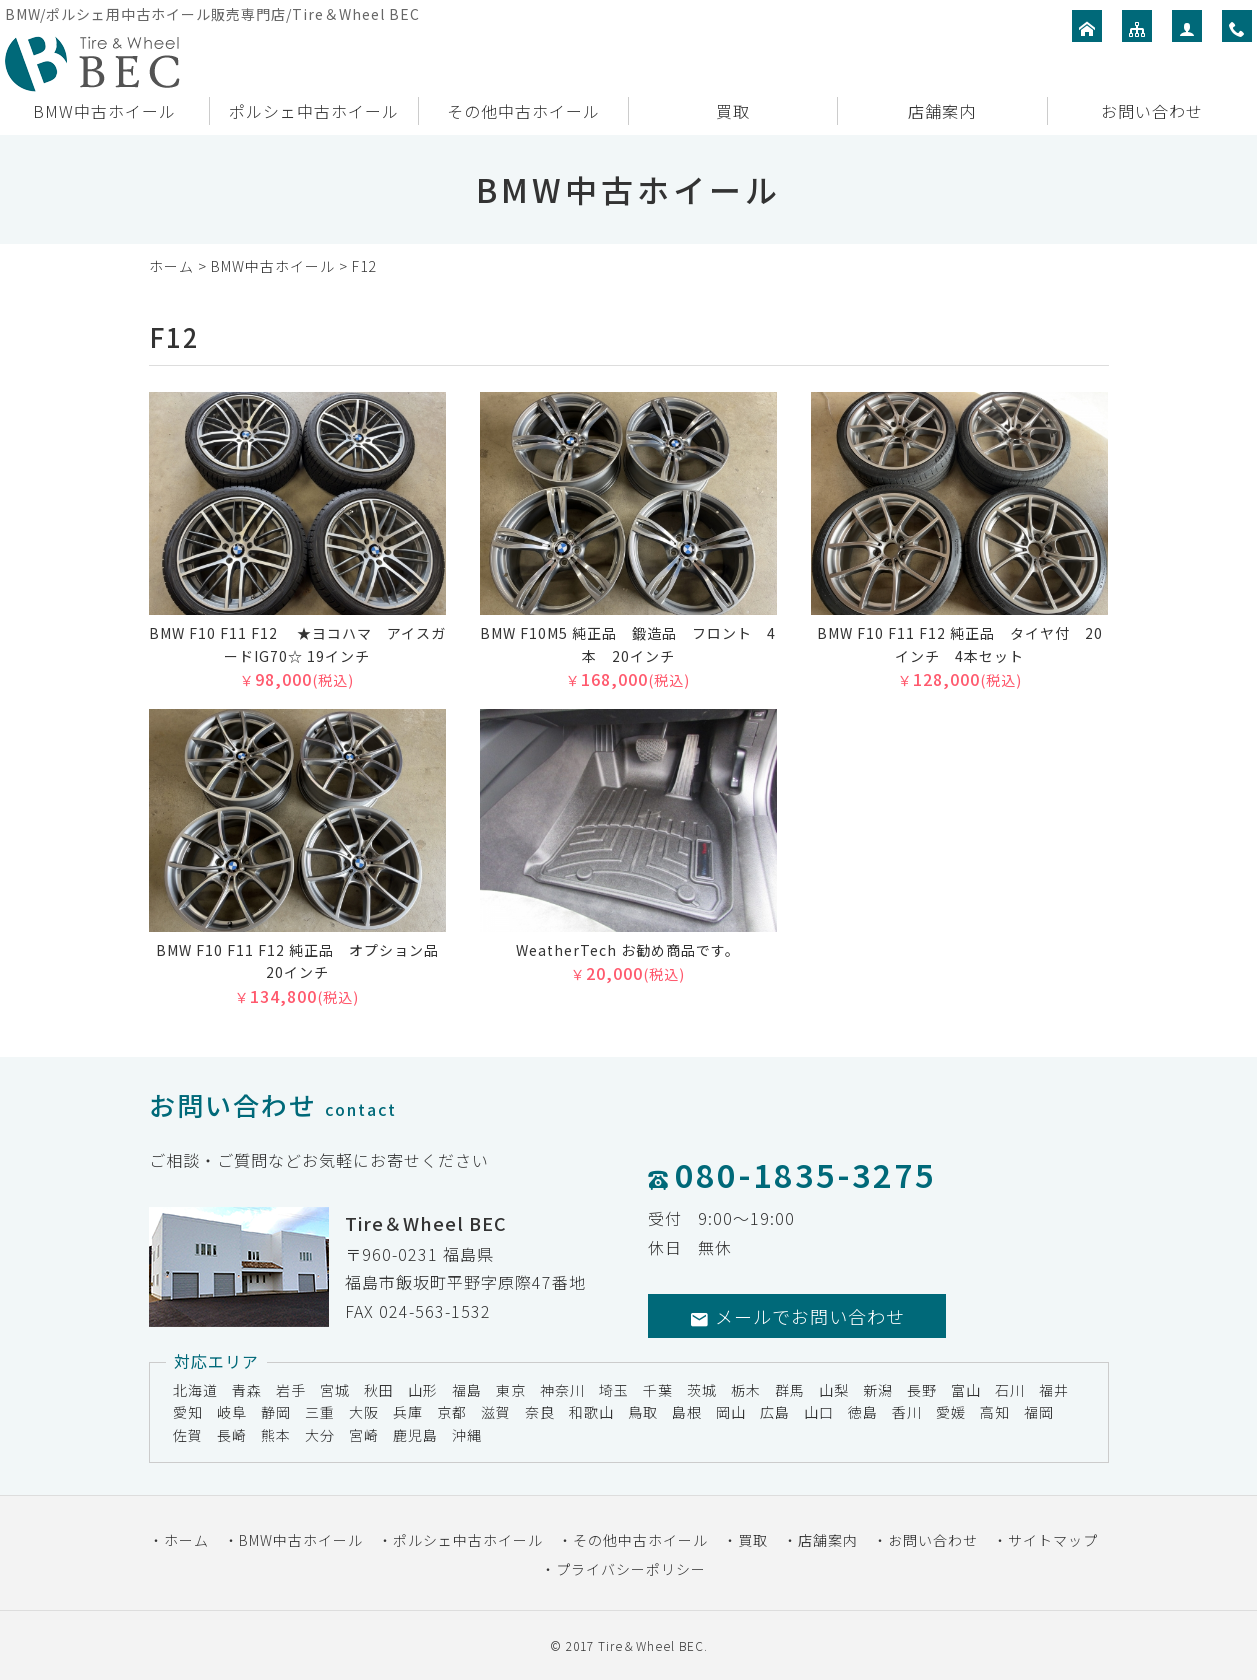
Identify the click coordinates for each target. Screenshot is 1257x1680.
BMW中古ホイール (104, 111)
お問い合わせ (1152, 111)
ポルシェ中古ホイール (314, 111)
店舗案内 (942, 111)
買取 (733, 111)
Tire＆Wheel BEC (651, 1645)
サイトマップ (1053, 1540)
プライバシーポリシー (631, 1569)
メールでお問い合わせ (797, 1316)
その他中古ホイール (523, 111)
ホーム (171, 266)
